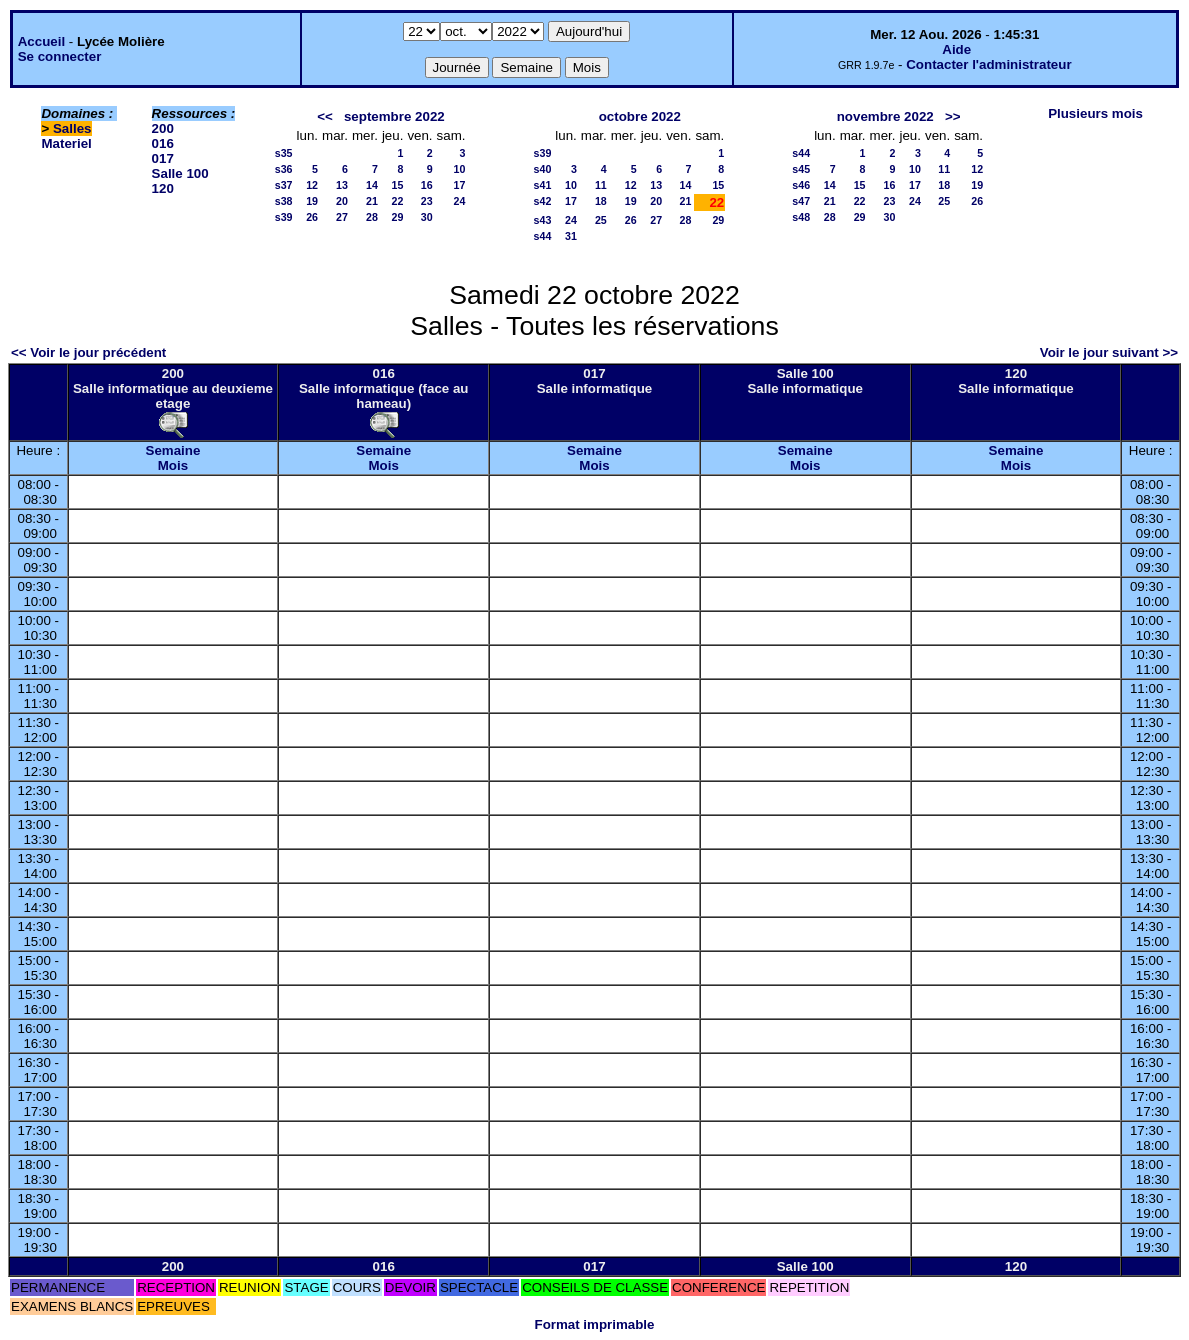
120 (163, 188)
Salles (72, 128)
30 (427, 217)
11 (601, 185)
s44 (543, 236)
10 (460, 169)
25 (601, 220)
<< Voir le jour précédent (88, 352)
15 (398, 185)
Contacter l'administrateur (988, 64)
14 (372, 185)
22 (398, 201)
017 (163, 158)
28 (372, 217)
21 (372, 201)
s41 (543, 185)
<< (325, 116)
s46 (801, 185)
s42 (543, 201)
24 (460, 201)
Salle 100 (180, 173)
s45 (801, 169)
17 (460, 185)
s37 (284, 185)
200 (163, 128)
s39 (284, 217)
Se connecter (60, 56)
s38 (284, 201)
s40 (543, 169)
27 (342, 217)
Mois (173, 465)
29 (398, 217)
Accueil (41, 41)
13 (342, 185)
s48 (801, 217)
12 (312, 185)
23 (427, 201)
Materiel (66, 143)
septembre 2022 (394, 116)
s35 (284, 153)
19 (312, 201)
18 (601, 201)
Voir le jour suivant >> (1109, 352)
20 (342, 201)
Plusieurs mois (1095, 113)
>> (953, 116)
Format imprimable (595, 1324)
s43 (543, 220)
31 (571, 236)
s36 (284, 169)
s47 (801, 201)
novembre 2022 (885, 116)
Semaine (173, 450)
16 (427, 185)
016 (163, 143)
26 (312, 217)
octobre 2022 (640, 116)
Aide (956, 49)
